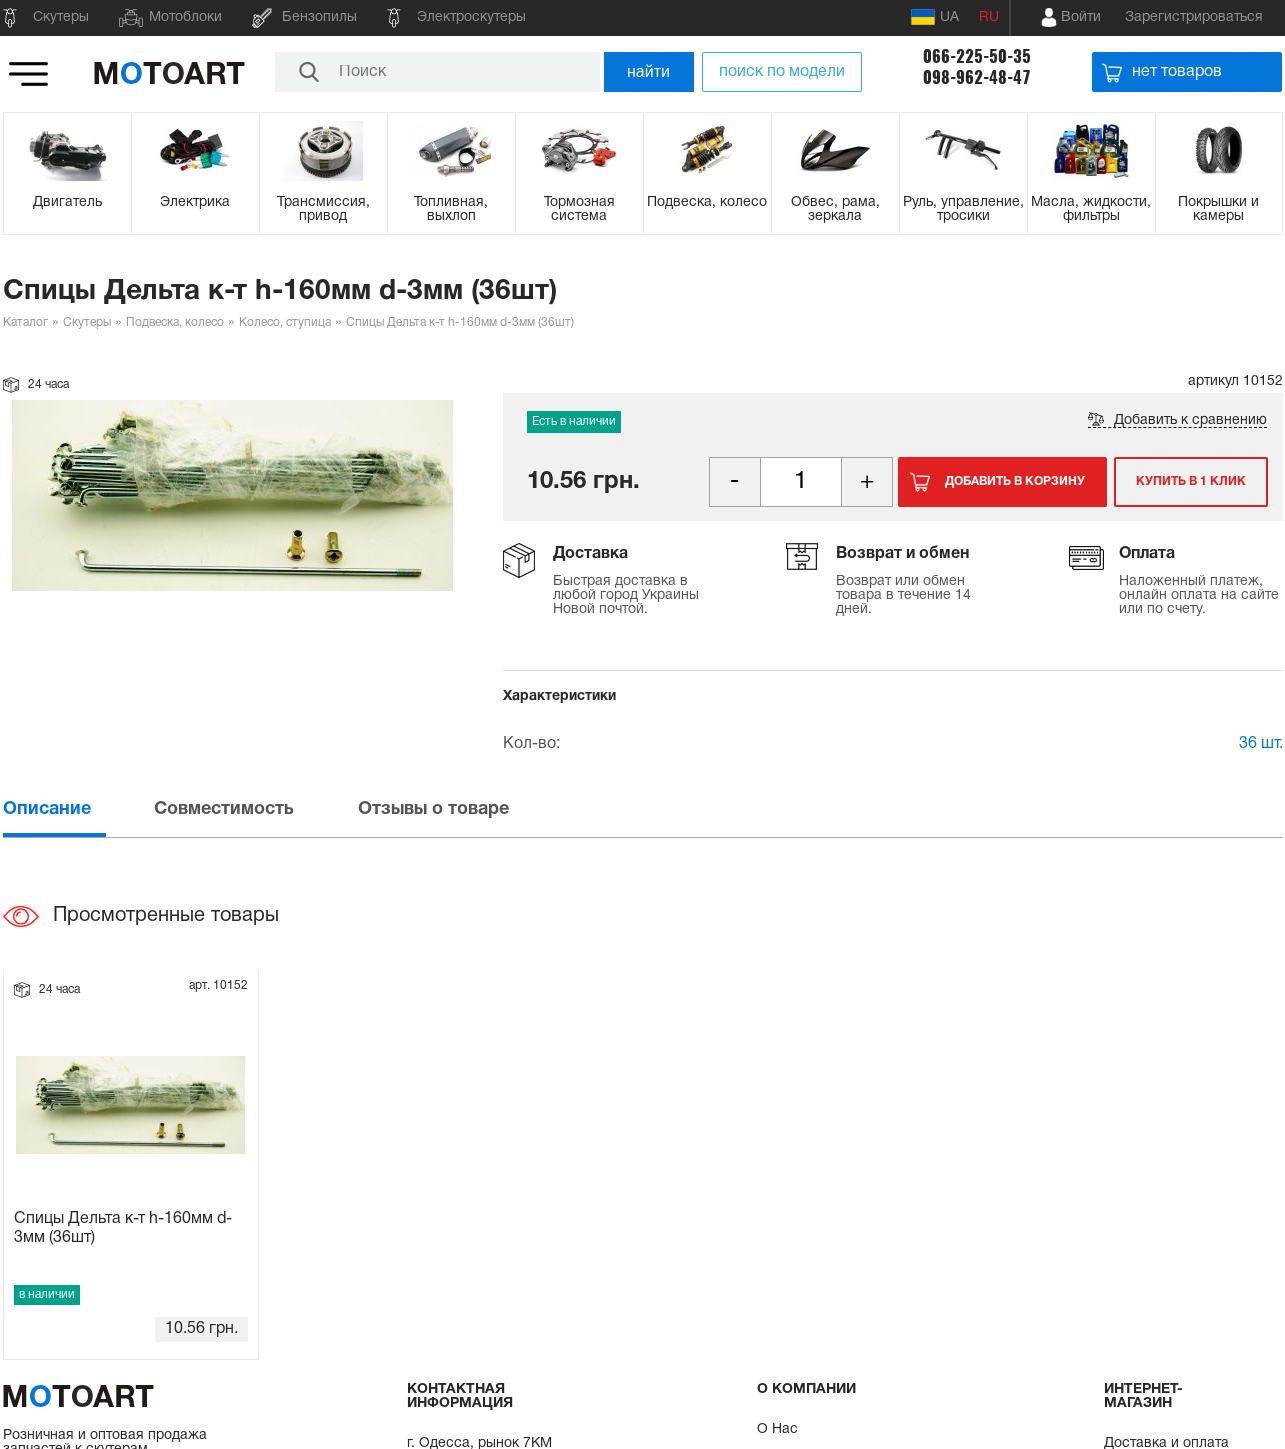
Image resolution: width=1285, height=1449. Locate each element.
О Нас (777, 1429)
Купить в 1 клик (1191, 481)
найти (648, 71)
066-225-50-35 (977, 56)
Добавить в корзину (1015, 481)
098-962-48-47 (977, 77)
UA (935, 17)
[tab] (77, 809)
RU (989, 17)
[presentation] (77, 809)
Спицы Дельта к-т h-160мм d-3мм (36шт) (123, 1228)
